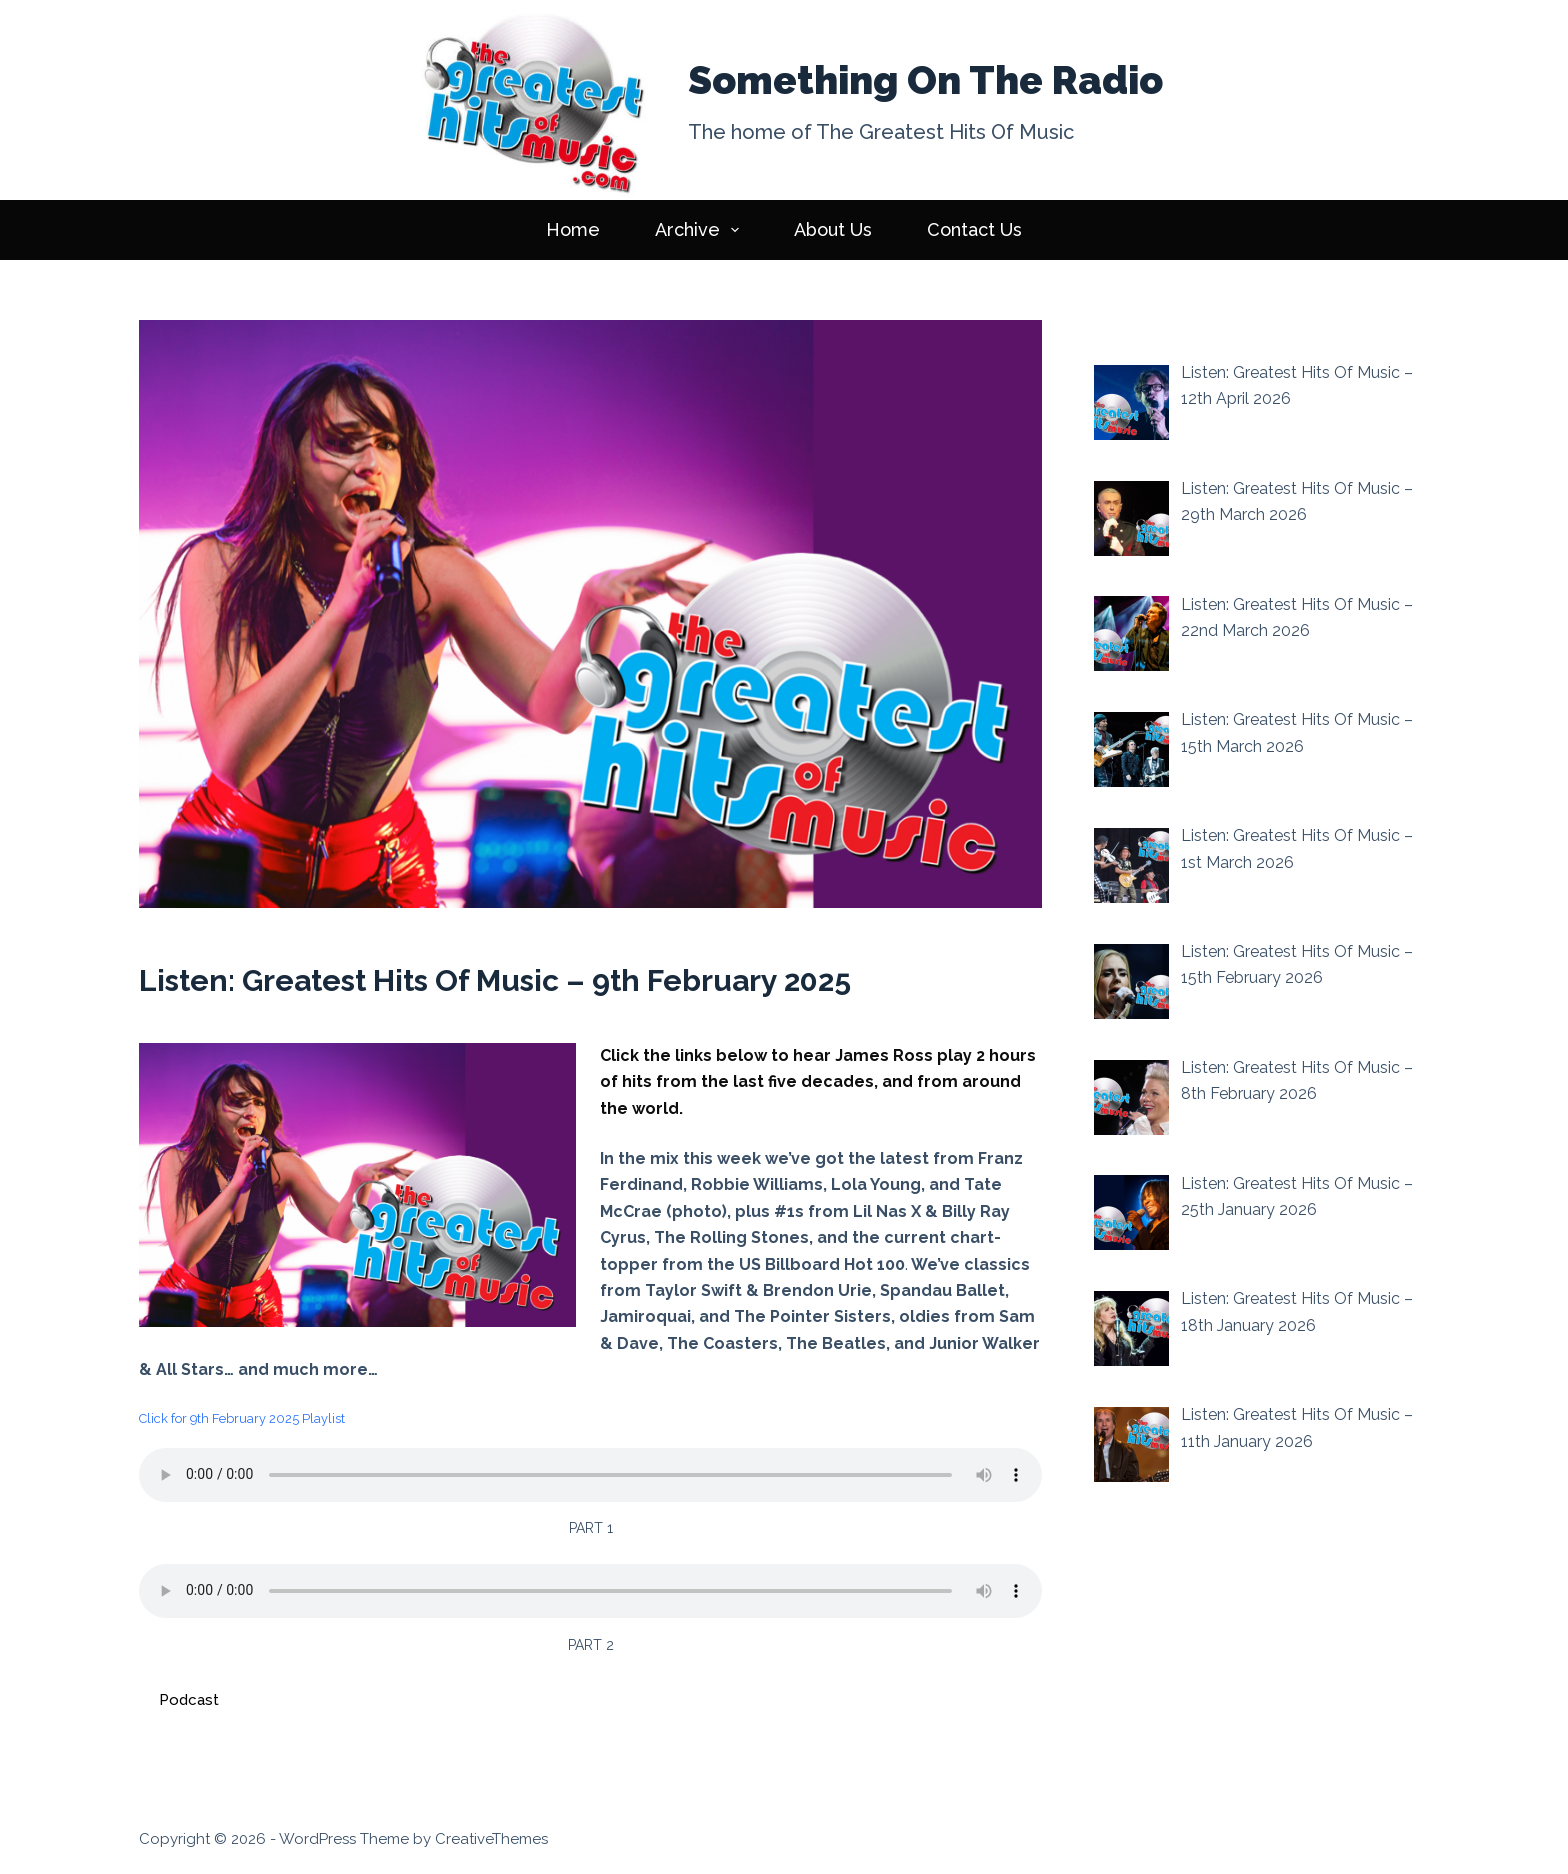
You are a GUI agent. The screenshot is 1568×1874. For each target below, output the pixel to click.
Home (573, 229)
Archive (701, 230)
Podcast (189, 1700)
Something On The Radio (925, 80)
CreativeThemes (491, 1839)
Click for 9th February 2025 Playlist (242, 1418)
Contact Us (974, 229)
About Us (833, 229)
